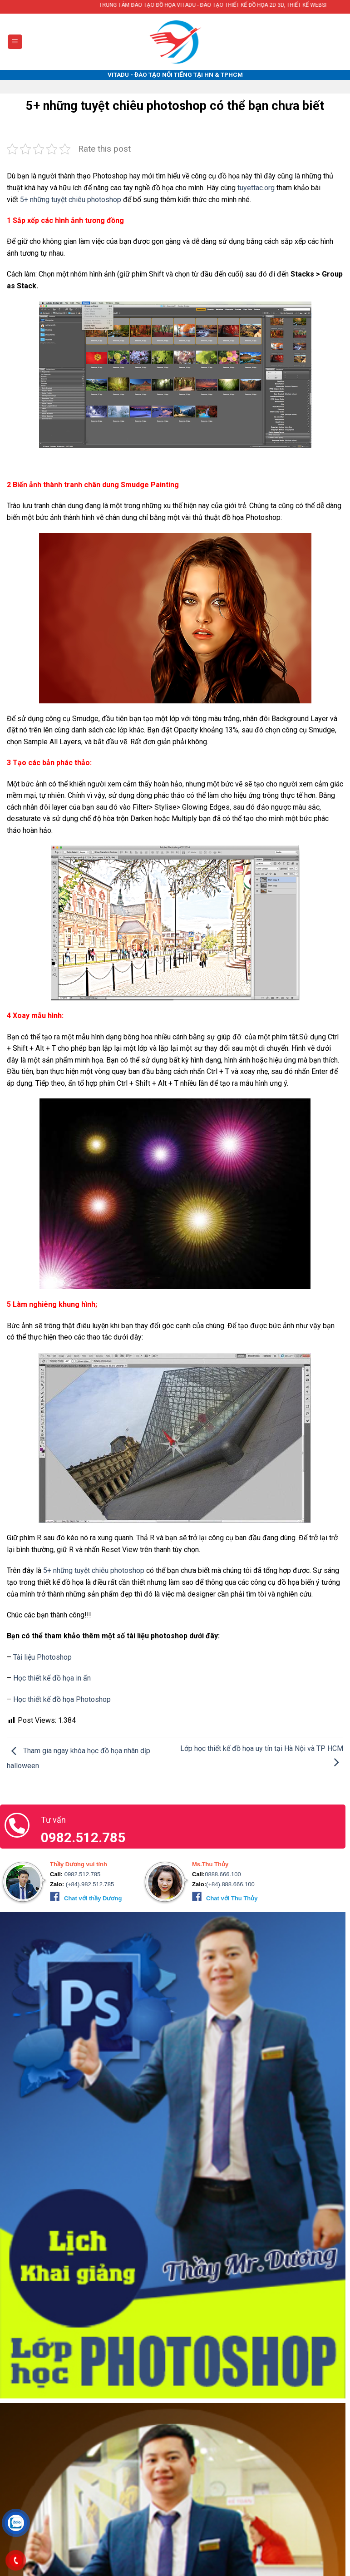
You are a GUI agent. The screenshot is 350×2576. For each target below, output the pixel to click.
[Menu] (15, 42)
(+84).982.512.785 (89, 1884)
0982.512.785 (81, 1874)
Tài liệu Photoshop (42, 1657)
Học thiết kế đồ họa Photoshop (62, 1699)
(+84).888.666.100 (230, 1884)
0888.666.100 (223, 1874)
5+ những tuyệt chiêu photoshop (70, 199)
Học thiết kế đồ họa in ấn (52, 1678)
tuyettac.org (256, 187)
